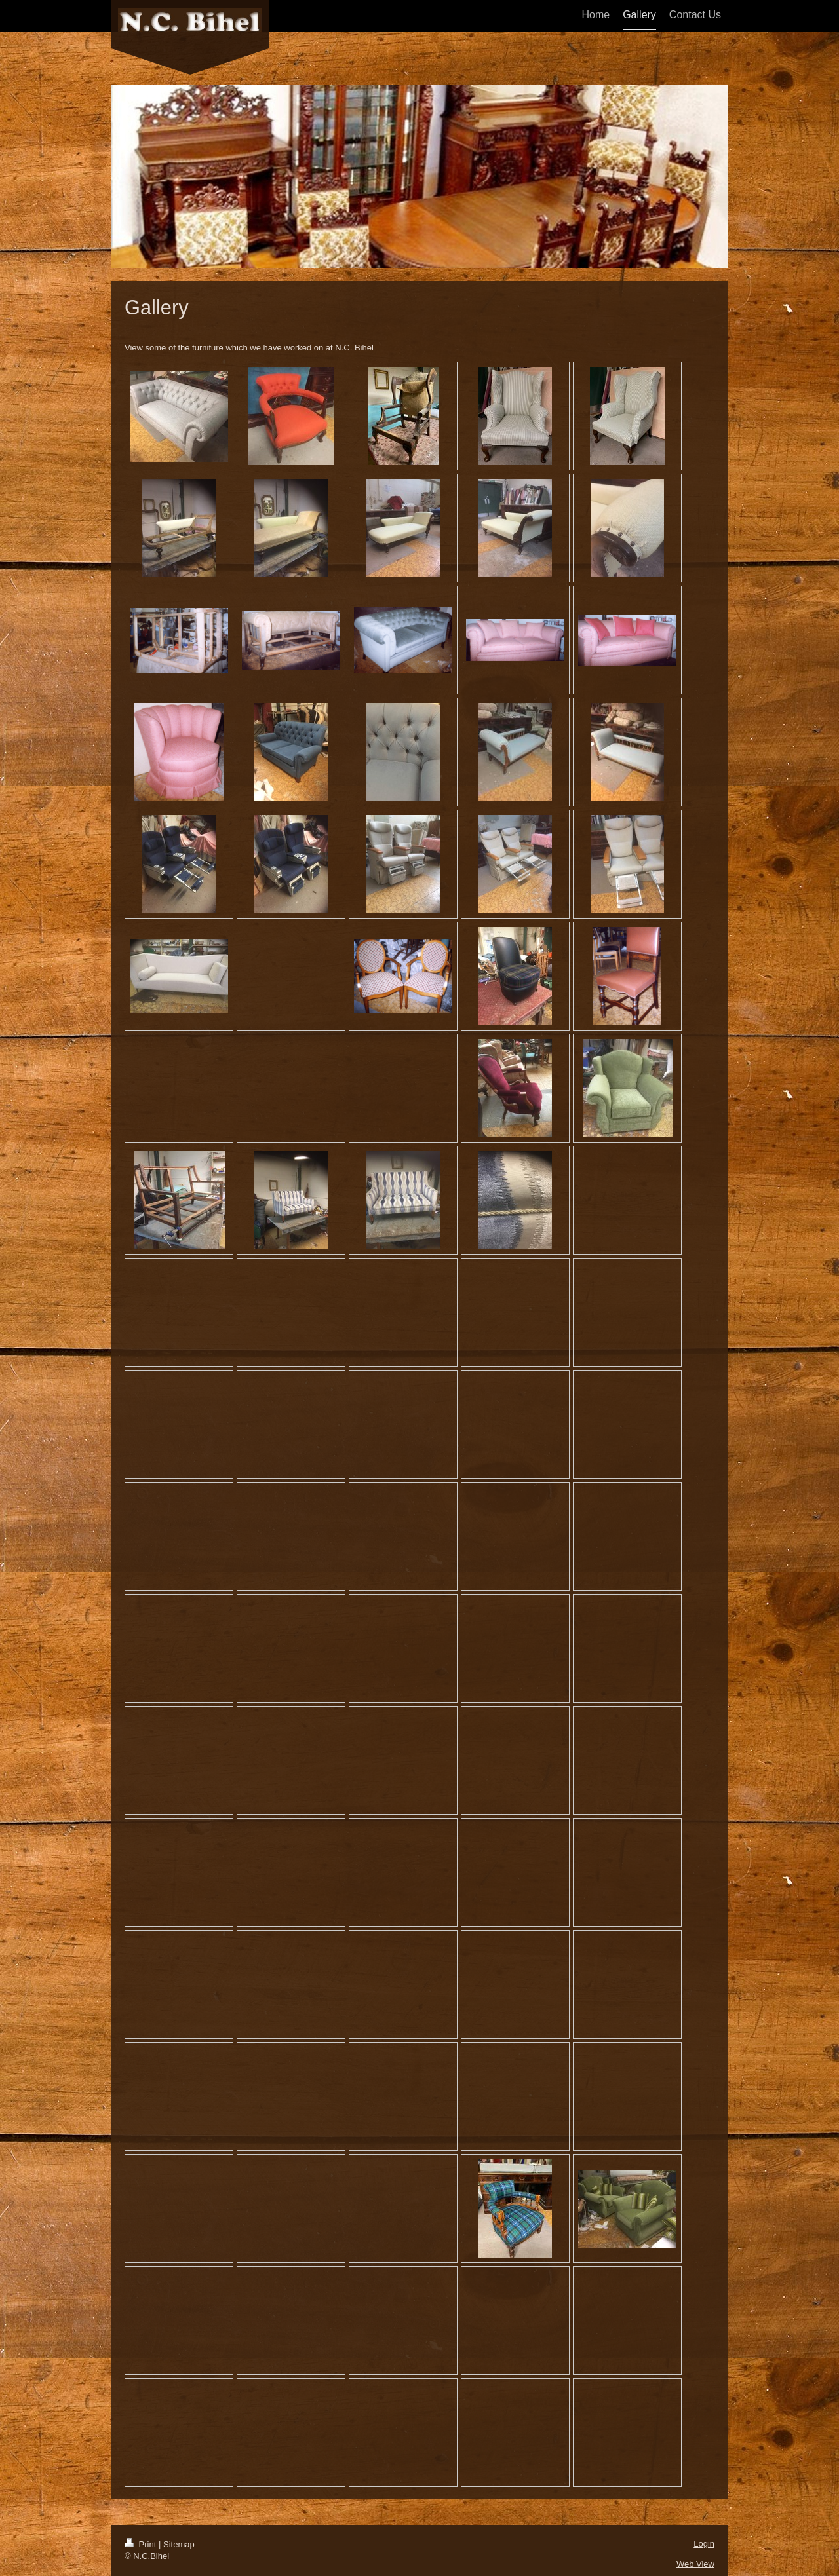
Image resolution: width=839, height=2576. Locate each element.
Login (703, 2543)
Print (142, 2544)
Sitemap (179, 2544)
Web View (695, 2564)
